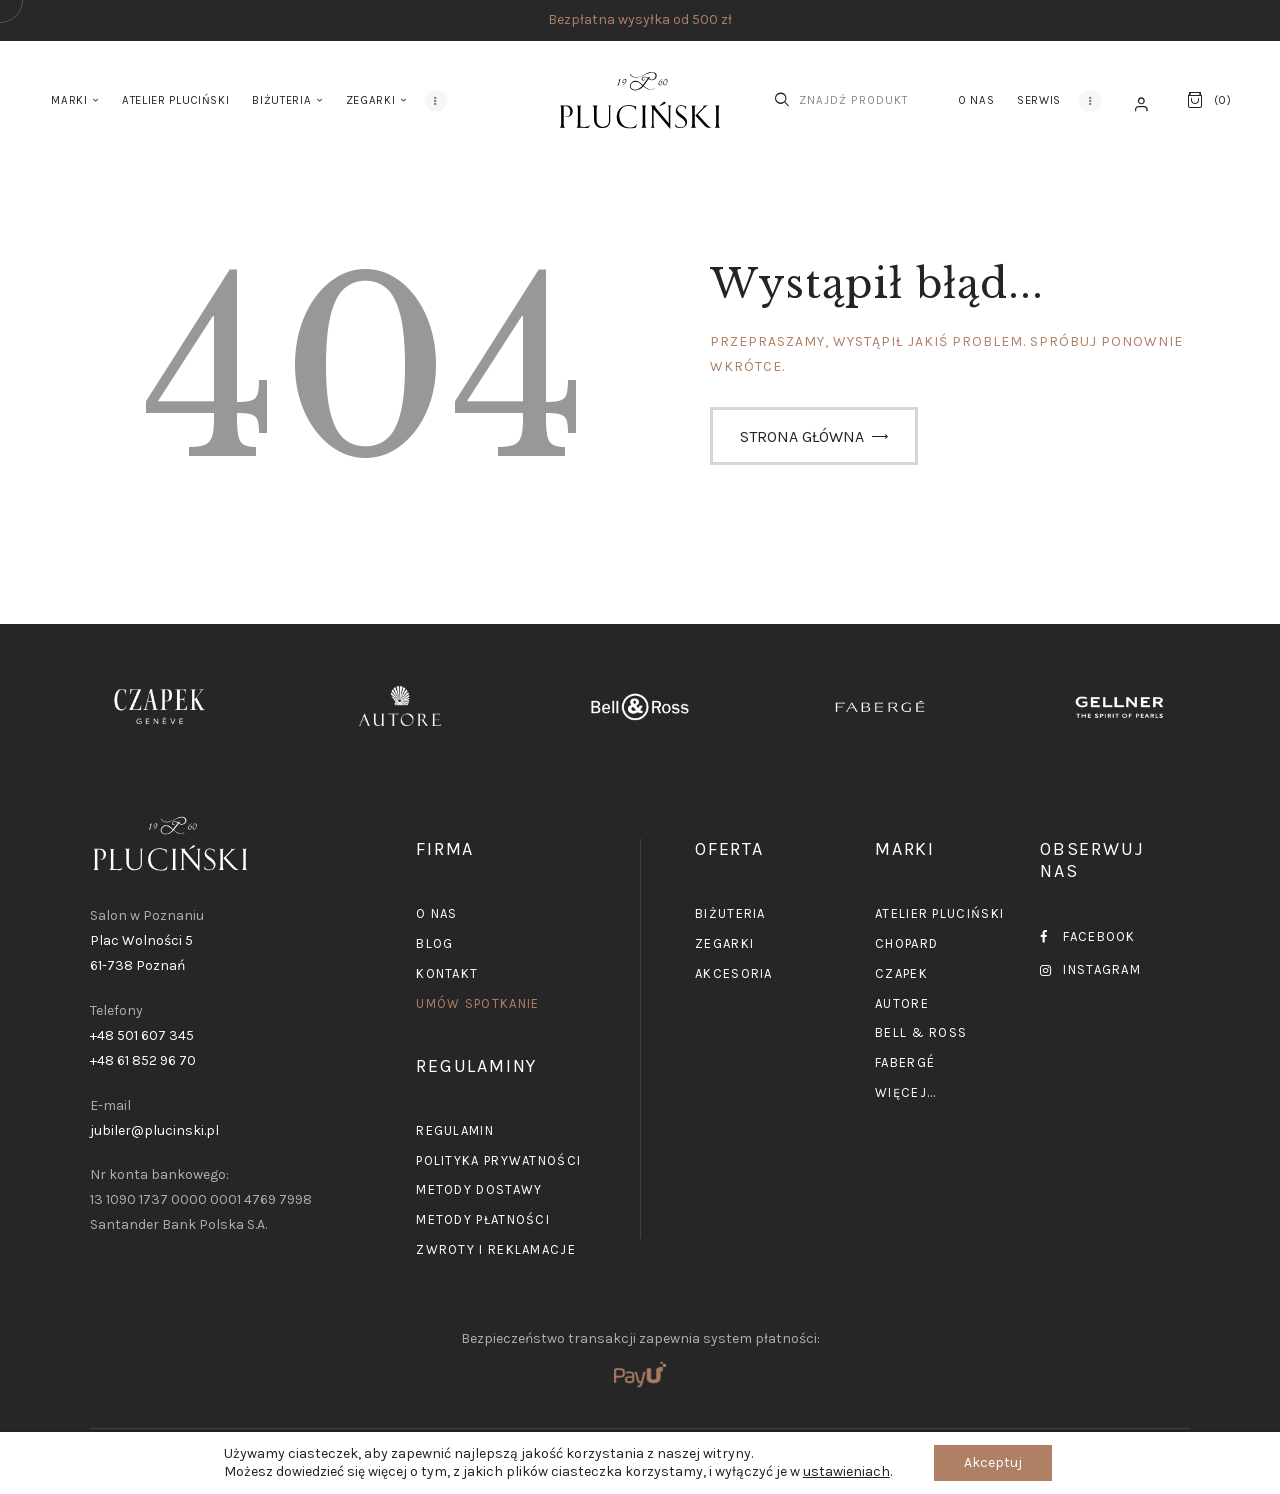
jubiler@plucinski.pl (154, 1130)
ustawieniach (846, 1471)
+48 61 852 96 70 (143, 1060)
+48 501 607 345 (142, 1035)
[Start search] (782, 100)
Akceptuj (993, 1462)
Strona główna (802, 436)
